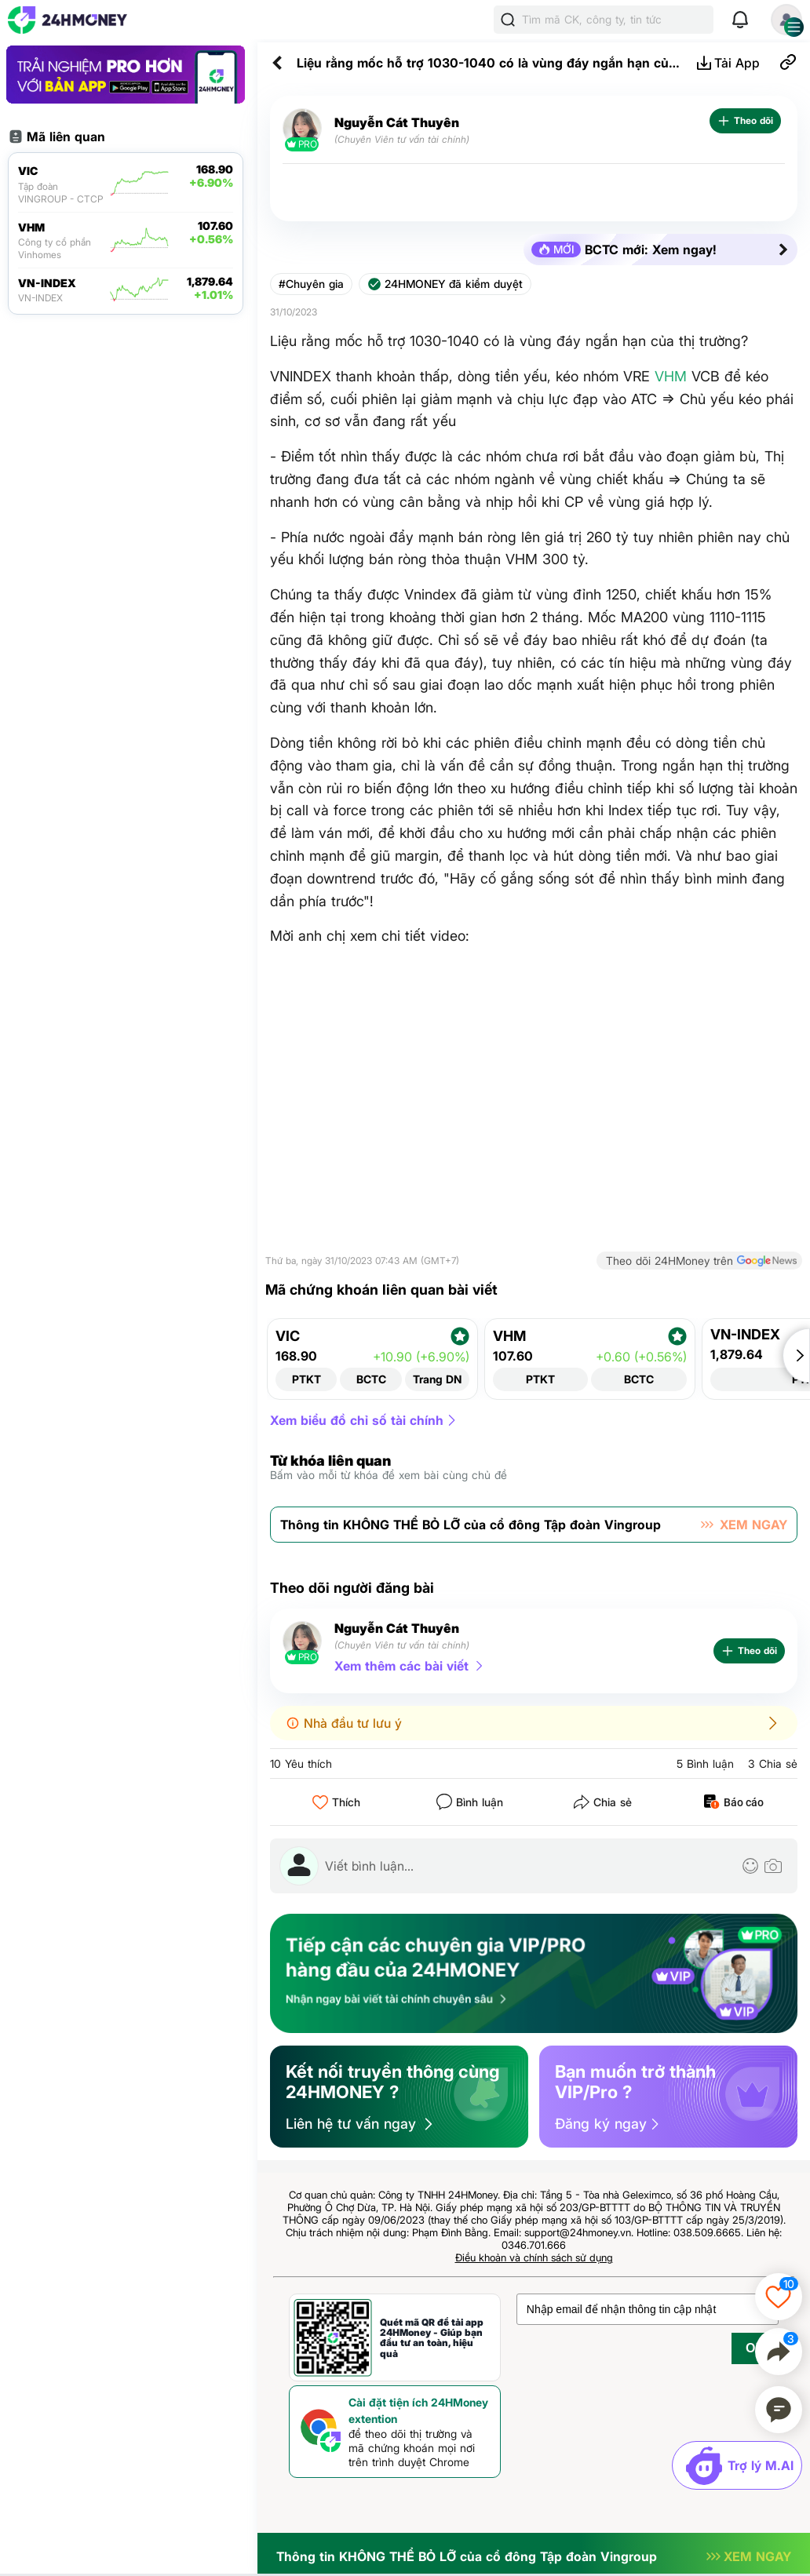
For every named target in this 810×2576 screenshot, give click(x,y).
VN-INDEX (745, 1335)
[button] (796, 1355)
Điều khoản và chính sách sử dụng (534, 2257)
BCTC (371, 1379)
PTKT (306, 1379)
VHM (671, 376)
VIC (287, 1336)
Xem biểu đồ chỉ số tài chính (356, 1420)
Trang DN (437, 1379)
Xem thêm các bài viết (401, 1666)
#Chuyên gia (311, 284)
